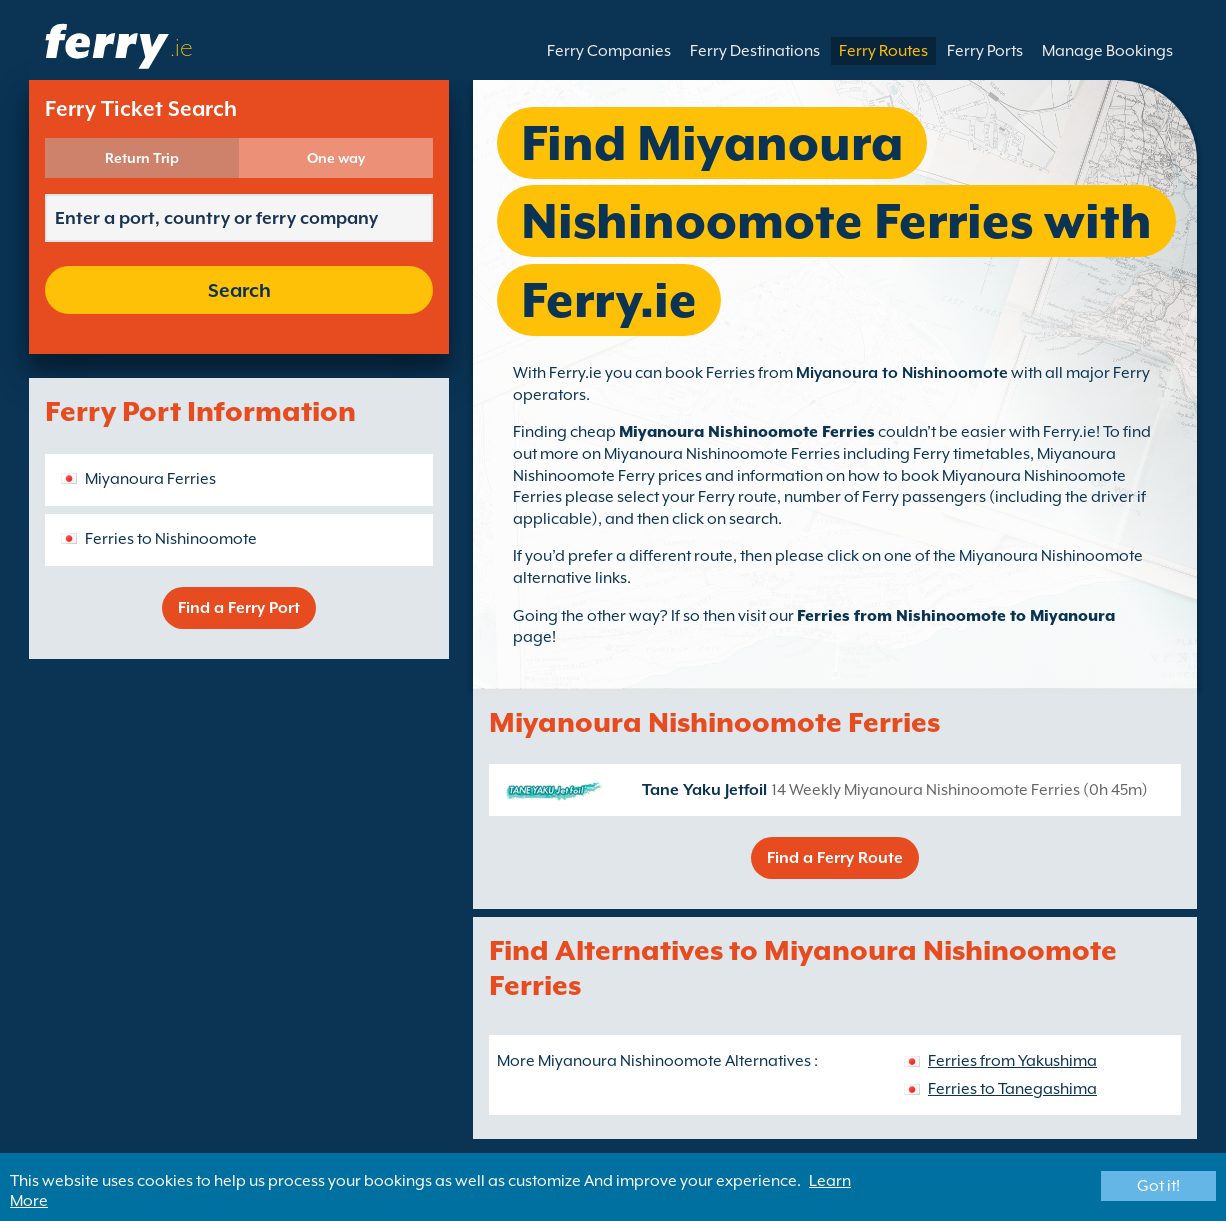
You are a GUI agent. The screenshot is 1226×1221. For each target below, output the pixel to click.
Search (239, 290)
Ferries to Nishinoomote (171, 539)
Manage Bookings (1107, 51)
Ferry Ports (985, 51)
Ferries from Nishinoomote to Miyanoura (956, 616)
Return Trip (142, 158)
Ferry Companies (609, 51)
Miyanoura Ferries (150, 479)
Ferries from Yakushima (1012, 1061)
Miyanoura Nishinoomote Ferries (747, 432)
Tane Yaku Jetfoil (704, 790)
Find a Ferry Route (835, 858)
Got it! (1158, 1186)
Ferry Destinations (755, 51)
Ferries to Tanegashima (1012, 1089)
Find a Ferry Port (239, 608)
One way (336, 158)
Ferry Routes (883, 51)
